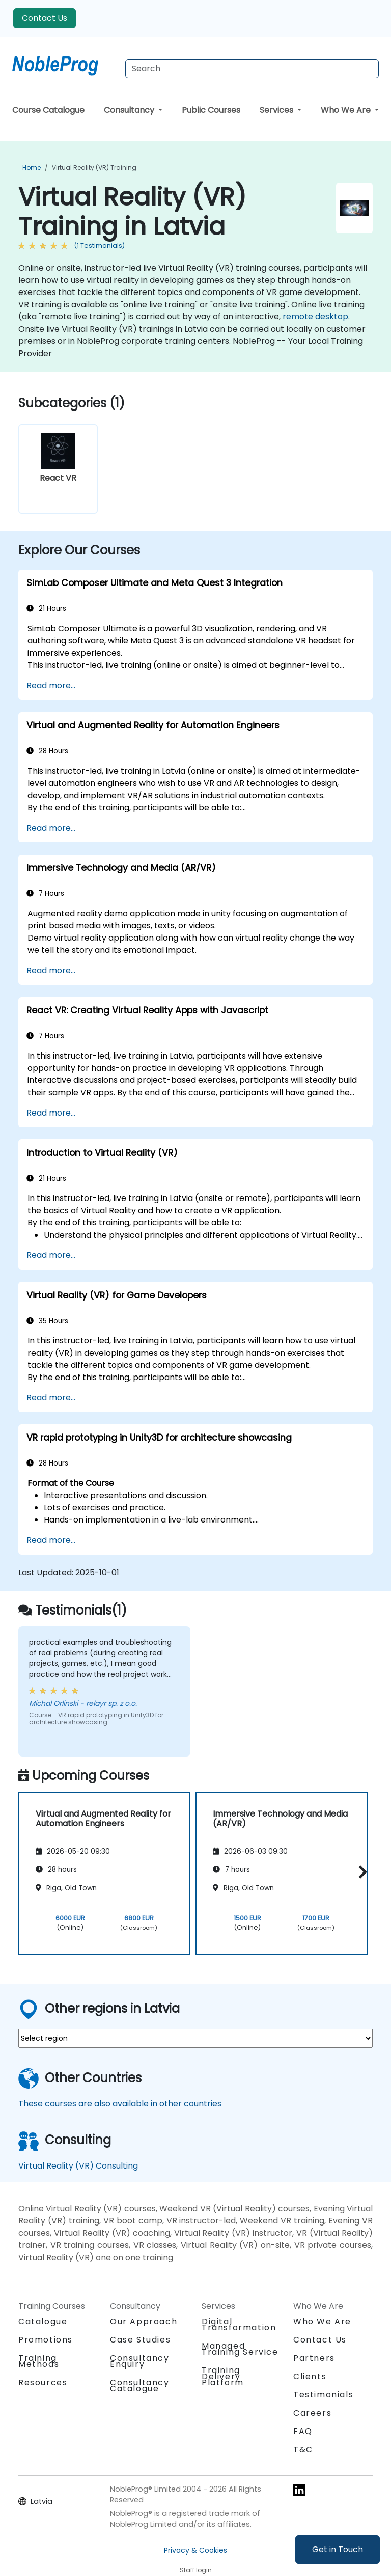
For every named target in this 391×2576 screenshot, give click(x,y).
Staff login (196, 2570)
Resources (42, 2382)
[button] (360, 1871)
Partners (314, 2358)
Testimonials (323, 2395)
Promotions (45, 2340)
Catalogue (42, 2321)
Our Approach (143, 2321)
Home (31, 167)
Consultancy (130, 110)
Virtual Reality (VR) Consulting (78, 2166)
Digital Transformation (239, 2324)
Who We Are (347, 110)
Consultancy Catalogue (140, 2385)
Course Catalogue (48, 110)
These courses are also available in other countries (119, 2104)
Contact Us (44, 18)
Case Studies (140, 2340)
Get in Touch (337, 2549)
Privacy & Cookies (195, 2550)
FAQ (303, 2431)
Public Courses (211, 110)
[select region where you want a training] (195, 2038)
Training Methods (38, 2361)
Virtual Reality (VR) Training (94, 167)
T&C (303, 2449)
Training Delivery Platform (223, 2376)
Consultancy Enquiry (140, 2361)
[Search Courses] (252, 68)
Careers (312, 2413)
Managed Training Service (240, 2349)
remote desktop (315, 317)
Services (277, 110)
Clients (309, 2376)
